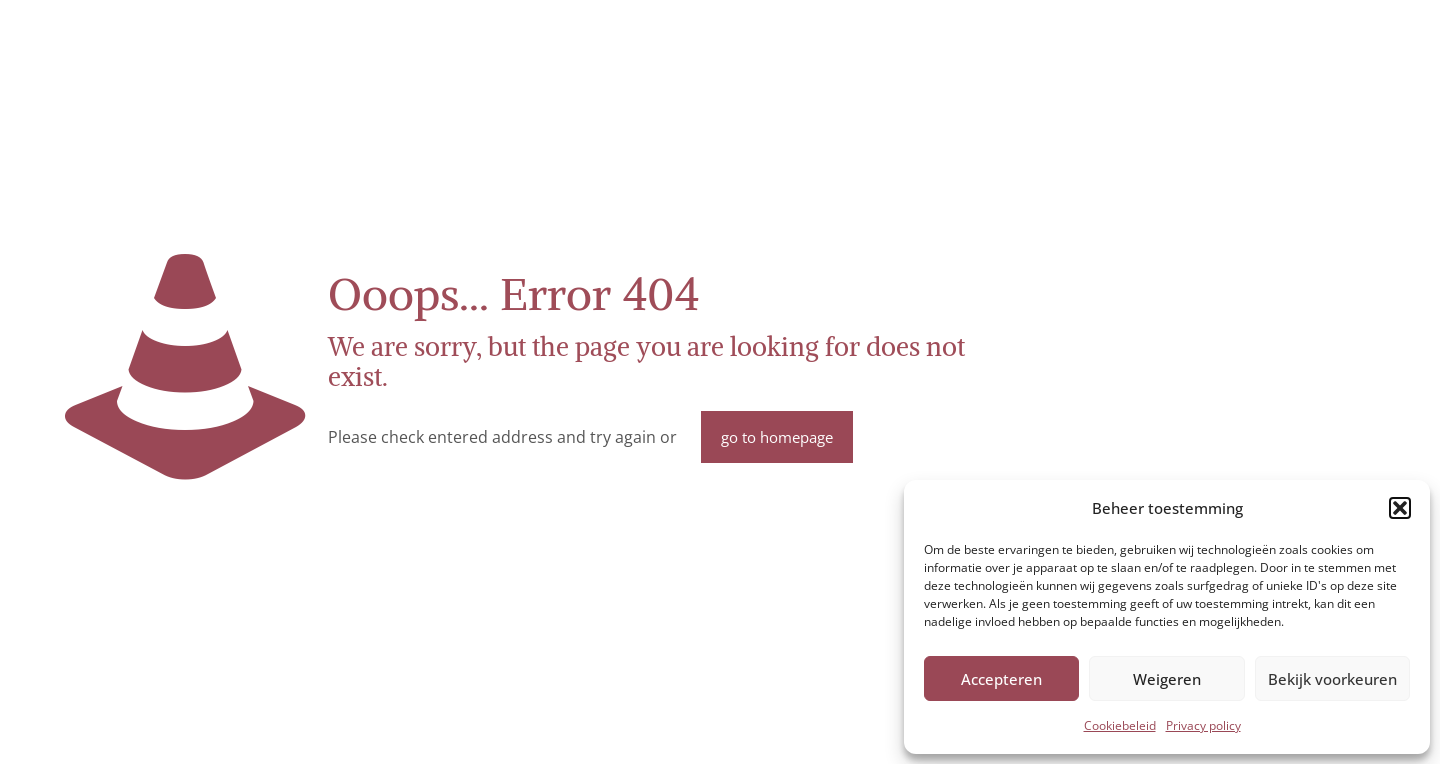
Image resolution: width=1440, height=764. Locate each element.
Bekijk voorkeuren (1332, 679)
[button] (1400, 508)
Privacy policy (1203, 725)
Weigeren (1167, 679)
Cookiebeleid (1120, 725)
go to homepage (777, 437)
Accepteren (1001, 679)
